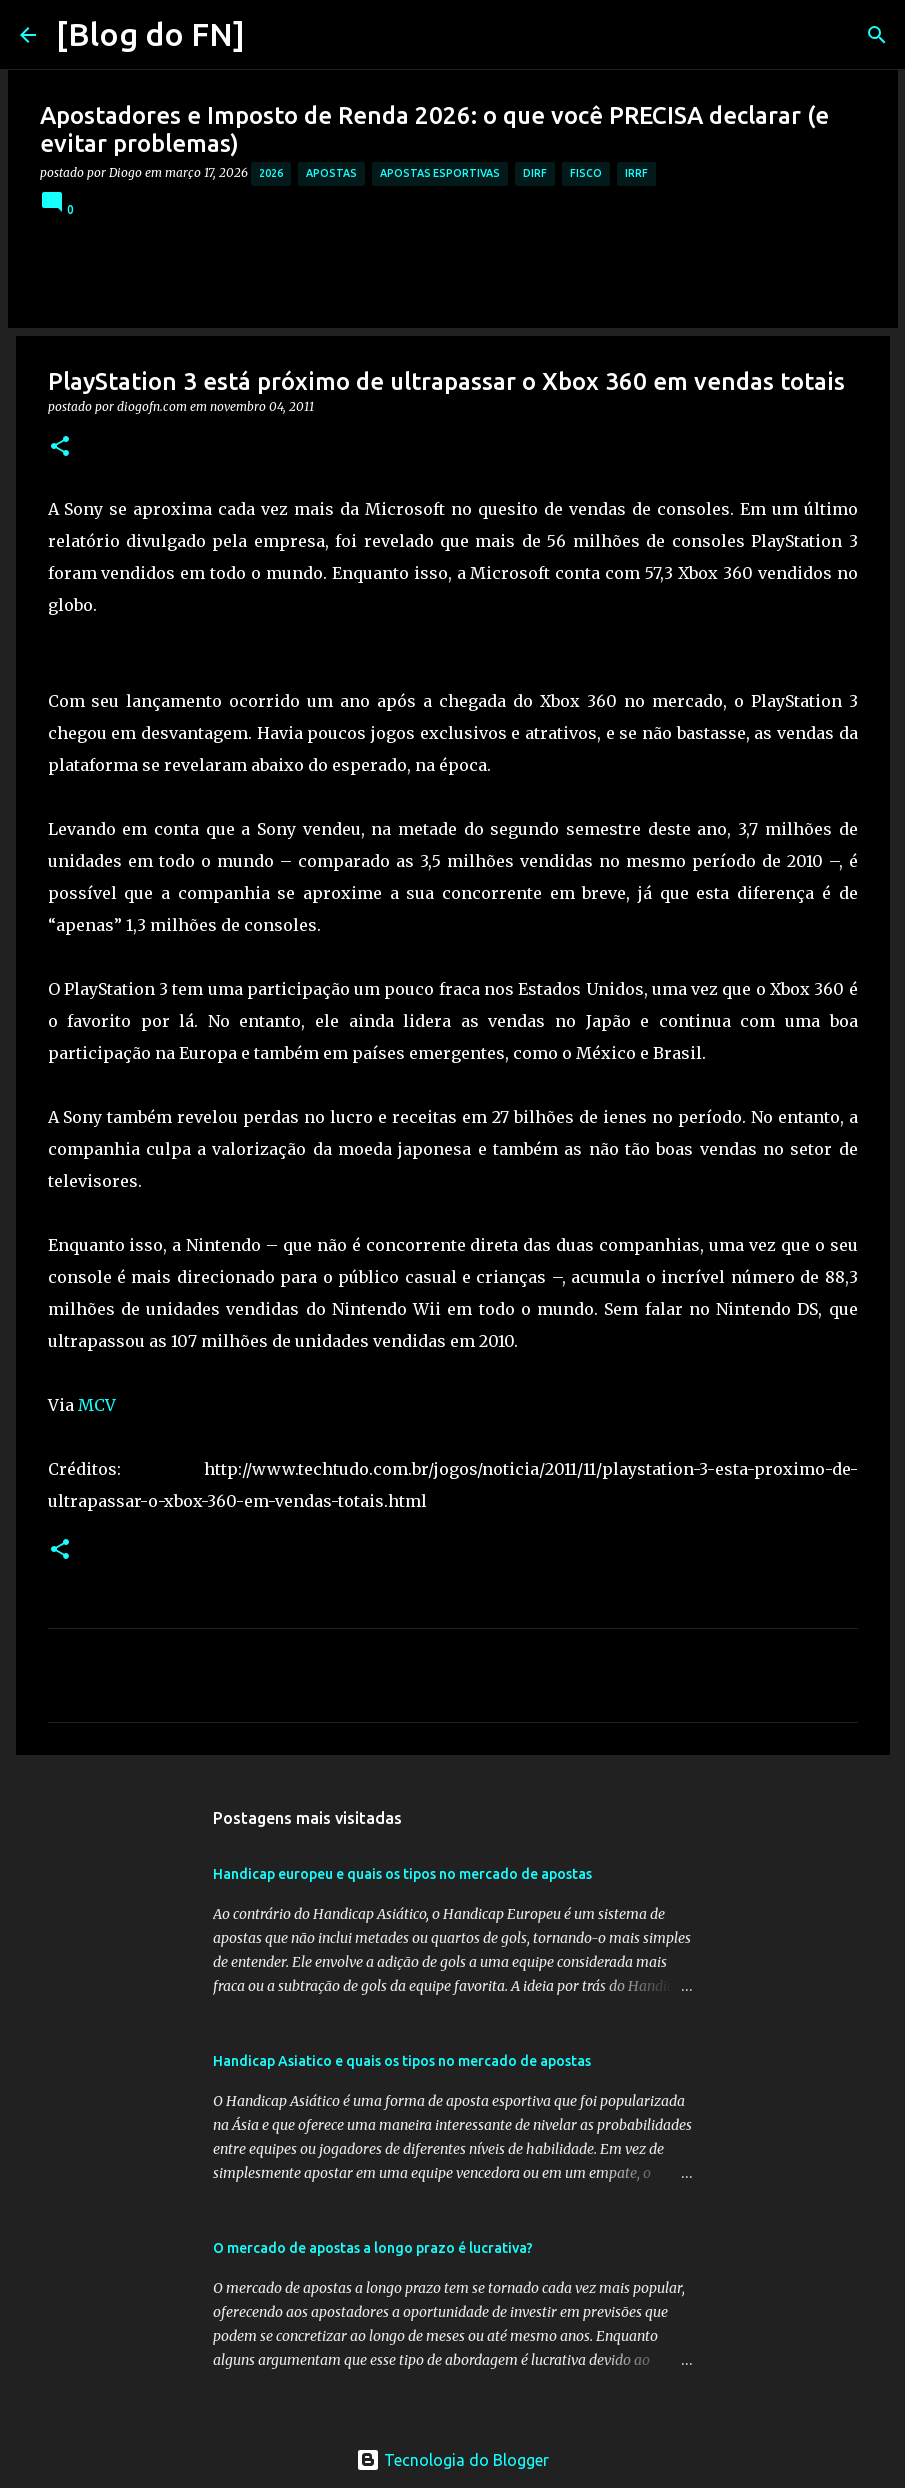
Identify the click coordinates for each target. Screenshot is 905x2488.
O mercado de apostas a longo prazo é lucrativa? (373, 2248)
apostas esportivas (440, 173)
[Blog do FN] (150, 34)
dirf (535, 173)
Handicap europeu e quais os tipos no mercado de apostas (402, 1874)
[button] (60, 447)
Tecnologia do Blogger (452, 2460)
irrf (636, 173)
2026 (271, 173)
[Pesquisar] (273, 35)
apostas (331, 173)
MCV (95, 1405)
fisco (586, 173)
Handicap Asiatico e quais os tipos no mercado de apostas (402, 2061)
